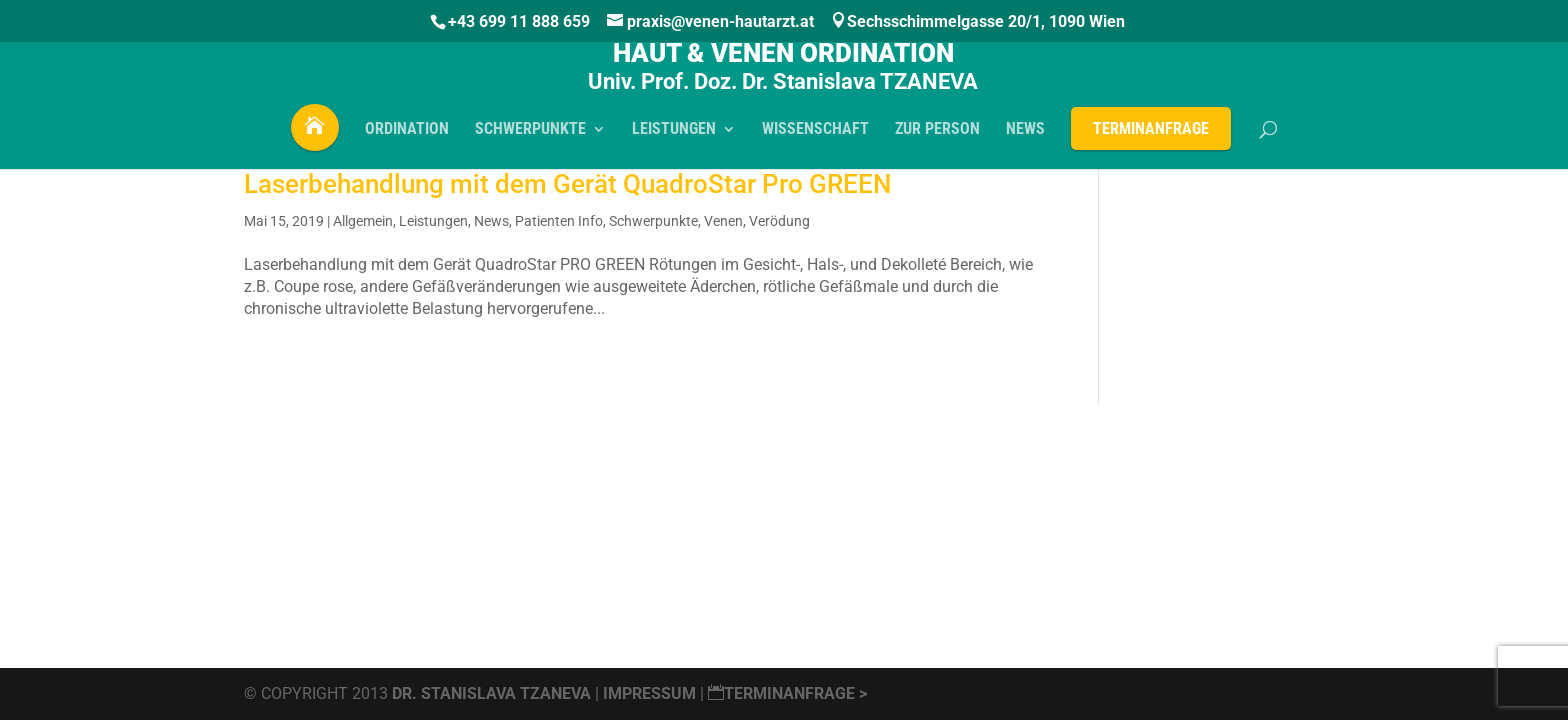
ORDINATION (407, 136)
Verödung (779, 221)
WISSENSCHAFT (815, 136)
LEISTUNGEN (674, 136)
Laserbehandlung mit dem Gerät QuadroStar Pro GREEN (567, 184)
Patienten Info (559, 221)
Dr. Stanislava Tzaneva (491, 693)
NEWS (1025, 136)
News (491, 221)
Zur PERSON (937, 136)
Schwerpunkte (653, 221)
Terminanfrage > (787, 693)
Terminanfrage (1151, 134)
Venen (723, 221)
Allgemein (363, 221)
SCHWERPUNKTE (530, 136)
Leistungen (433, 221)
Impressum (651, 693)
